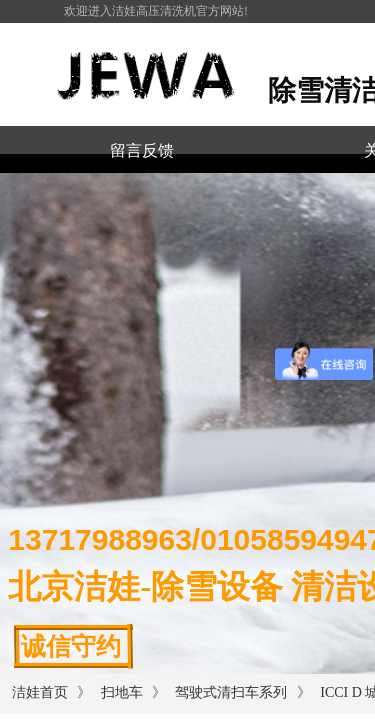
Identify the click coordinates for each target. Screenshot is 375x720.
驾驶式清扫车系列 (233, 692)
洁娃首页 (40, 692)
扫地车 (122, 692)
